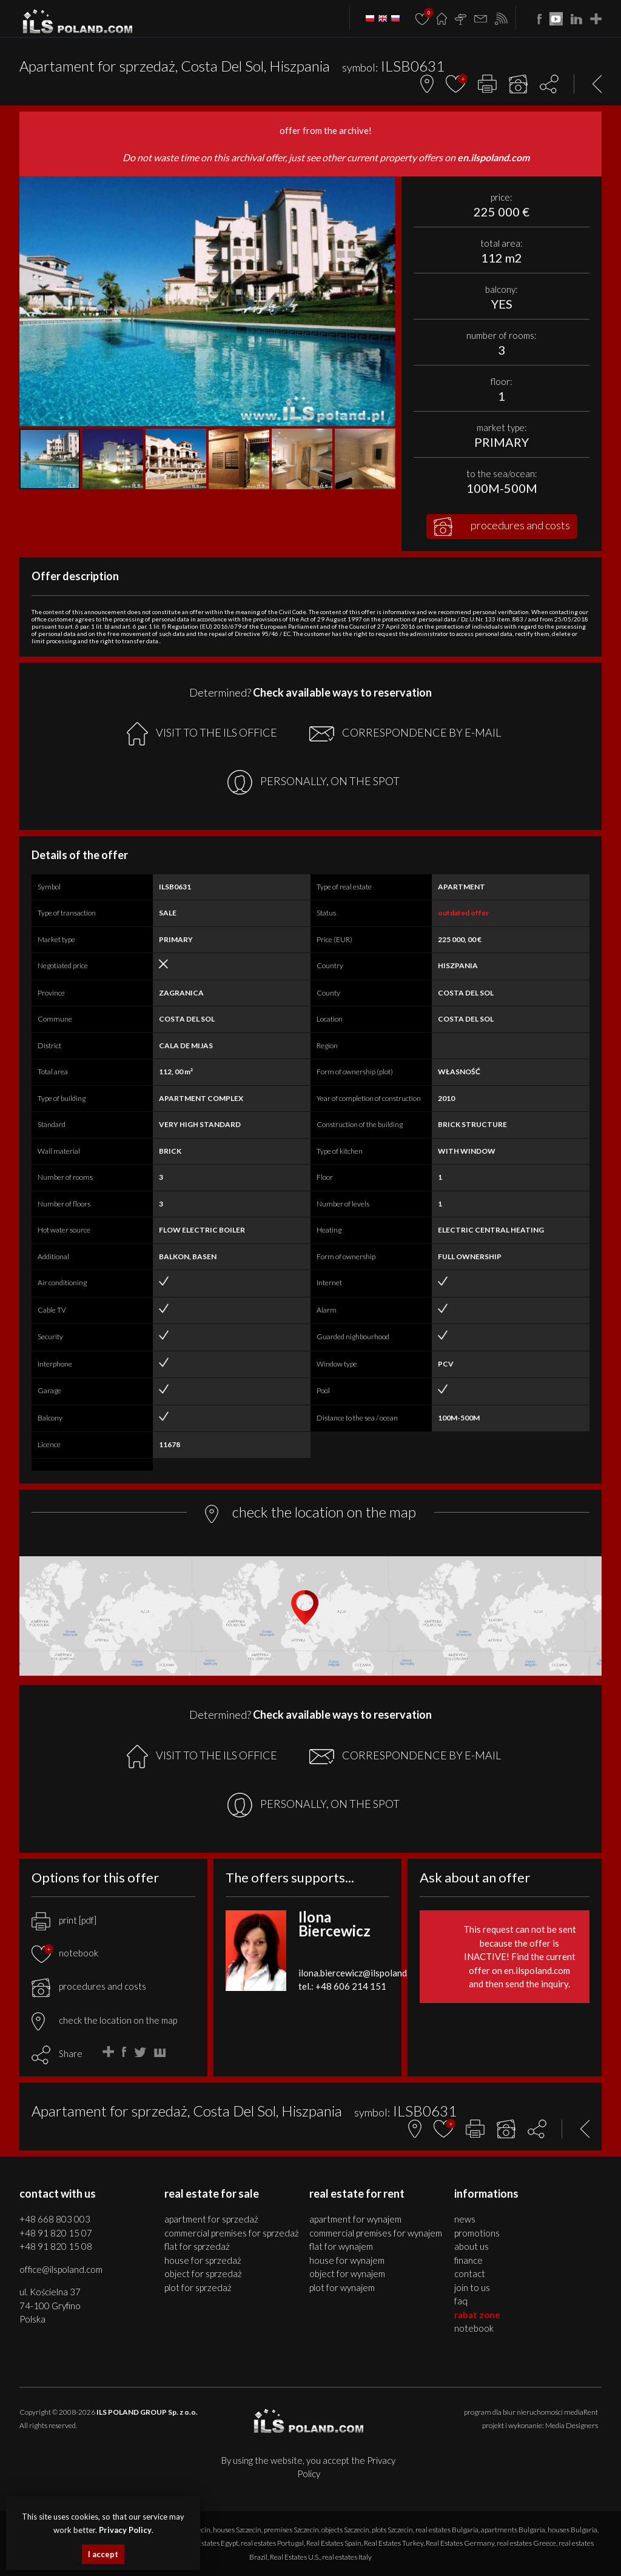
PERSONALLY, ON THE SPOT (313, 782)
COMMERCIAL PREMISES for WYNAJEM (375, 2232)
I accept (103, 2554)
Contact (469, 2273)
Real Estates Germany (460, 2543)
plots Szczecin (392, 2529)
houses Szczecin (237, 2529)
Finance (468, 2260)
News (464, 2218)
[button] (384, 187)
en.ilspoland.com (493, 157)
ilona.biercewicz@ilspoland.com (361, 1972)
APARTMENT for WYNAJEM (355, 2218)
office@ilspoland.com (60, 2269)
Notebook (474, 2328)
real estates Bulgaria (446, 2529)
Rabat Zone (477, 2314)
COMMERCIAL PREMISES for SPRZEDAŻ (231, 2232)
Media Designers (571, 2425)
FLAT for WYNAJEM (341, 2246)
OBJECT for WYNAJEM (347, 2273)
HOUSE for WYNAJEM (346, 2260)
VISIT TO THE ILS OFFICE (202, 734)
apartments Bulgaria (513, 2529)
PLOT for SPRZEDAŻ (198, 2287)
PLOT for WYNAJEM (342, 2287)
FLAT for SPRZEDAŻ (197, 2246)
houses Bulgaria (572, 2529)
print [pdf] (64, 1920)
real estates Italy (347, 2556)
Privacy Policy (125, 2530)
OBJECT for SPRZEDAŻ (203, 2273)
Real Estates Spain (333, 2543)
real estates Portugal (272, 2543)
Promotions (477, 2232)
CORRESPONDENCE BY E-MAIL (405, 733)
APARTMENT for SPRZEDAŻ (211, 2218)
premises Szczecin (291, 2529)
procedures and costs (502, 526)
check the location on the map (104, 2020)
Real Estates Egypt (210, 2543)
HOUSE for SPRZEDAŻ (202, 2260)
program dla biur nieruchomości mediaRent (531, 2412)
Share (70, 2053)
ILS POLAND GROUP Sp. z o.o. (147, 2412)
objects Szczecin (345, 2529)
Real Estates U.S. (295, 2556)
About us (471, 2246)
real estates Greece (526, 2543)
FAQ (461, 2300)
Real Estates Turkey (393, 2543)
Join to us (472, 2287)
